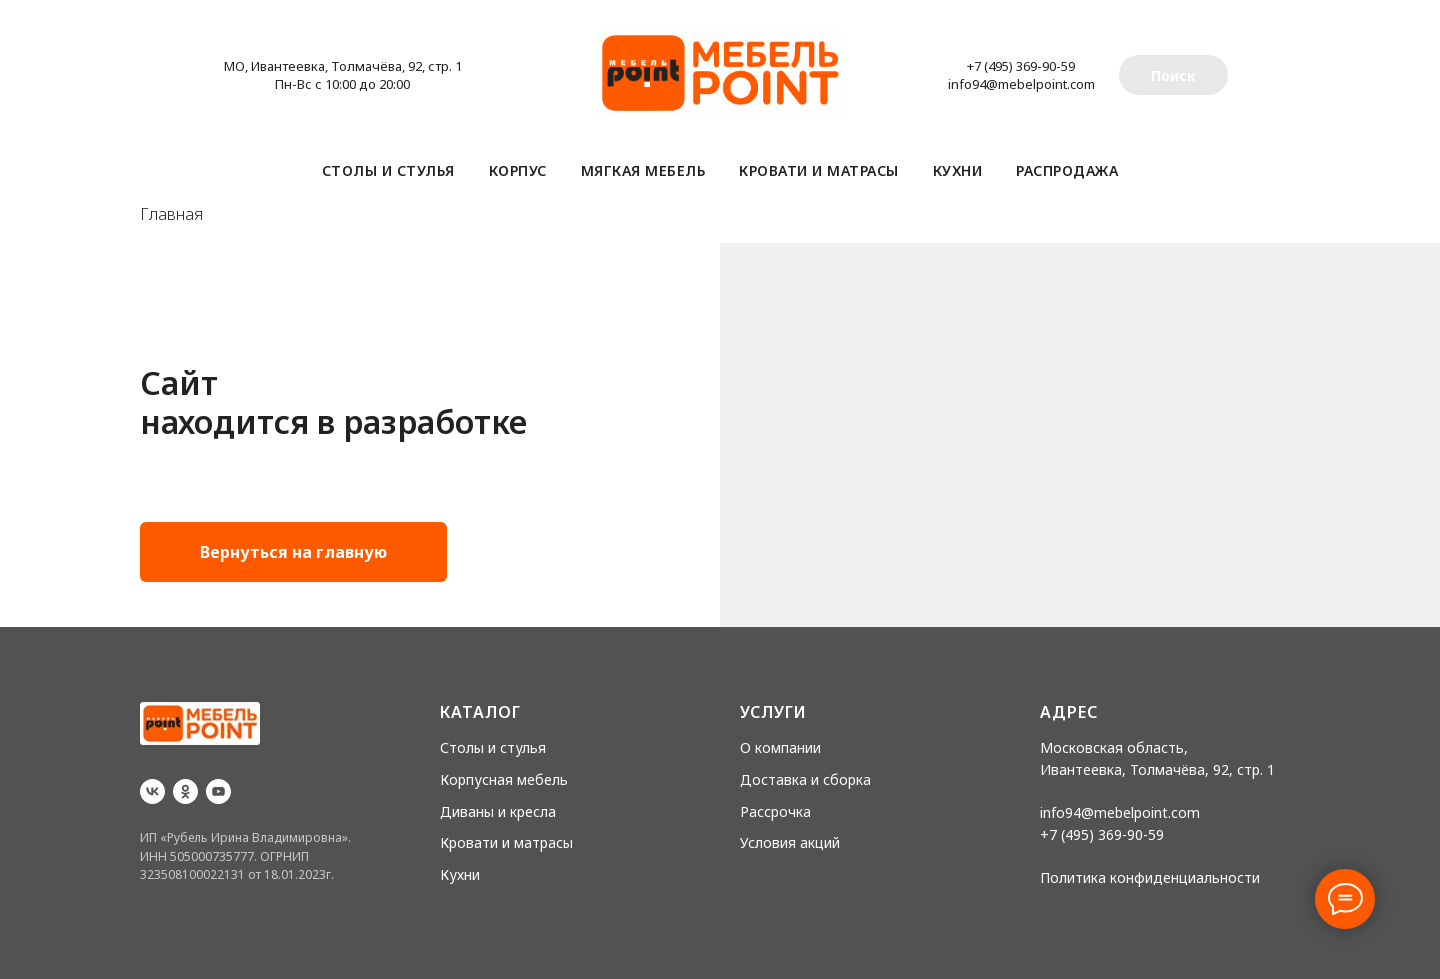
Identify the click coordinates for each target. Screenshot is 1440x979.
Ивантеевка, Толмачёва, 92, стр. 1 (1157, 769)
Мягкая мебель (643, 170)
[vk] (152, 791)
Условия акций (790, 842)
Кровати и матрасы (819, 170)
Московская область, (1114, 747)
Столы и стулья (388, 170)
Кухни (958, 170)
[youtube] (218, 791)
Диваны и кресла (498, 811)
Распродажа (1067, 170)
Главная (171, 214)
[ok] (185, 791)
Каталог (480, 712)
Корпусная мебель (504, 779)
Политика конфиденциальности (1150, 877)
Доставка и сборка (805, 779)
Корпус (518, 170)
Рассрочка (775, 811)
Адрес (1069, 712)
